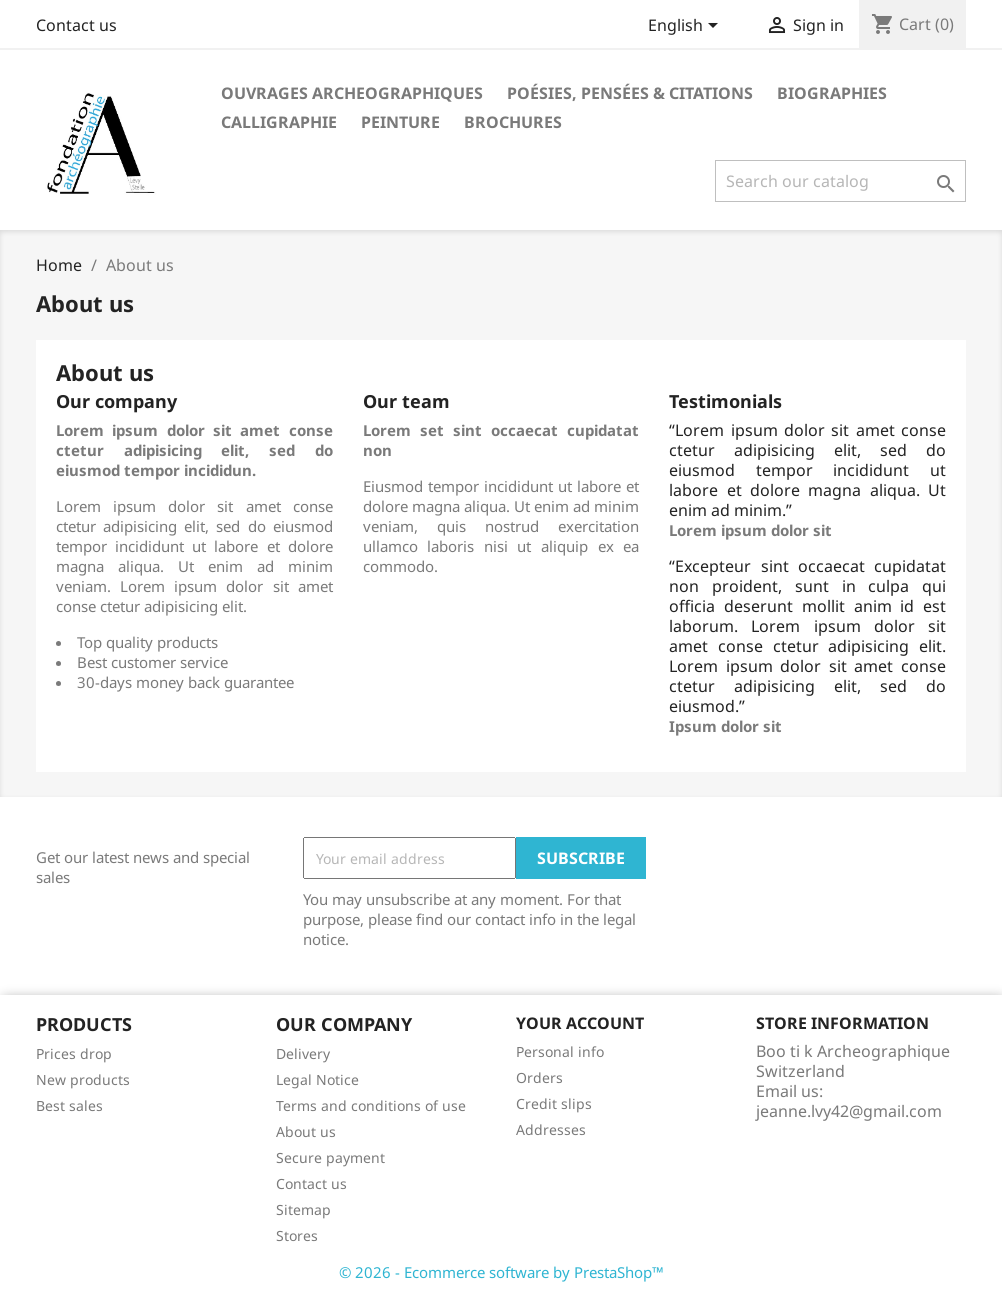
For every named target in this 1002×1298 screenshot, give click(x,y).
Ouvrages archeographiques (352, 93)
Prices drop (74, 1053)
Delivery (303, 1053)
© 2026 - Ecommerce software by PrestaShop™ (501, 1272)
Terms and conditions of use (371, 1105)
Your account (580, 1023)
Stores (297, 1235)
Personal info (560, 1051)
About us (306, 1131)
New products (83, 1079)
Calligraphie (279, 122)
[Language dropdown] (686, 27)
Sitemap (303, 1209)
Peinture (400, 122)
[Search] (840, 181)
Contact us (76, 25)
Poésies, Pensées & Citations (630, 93)
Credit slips (554, 1103)
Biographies (832, 93)
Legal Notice (317, 1079)
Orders (539, 1077)
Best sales (69, 1105)
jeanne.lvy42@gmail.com (849, 1111)
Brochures (513, 122)
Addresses (551, 1129)
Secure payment (330, 1157)
